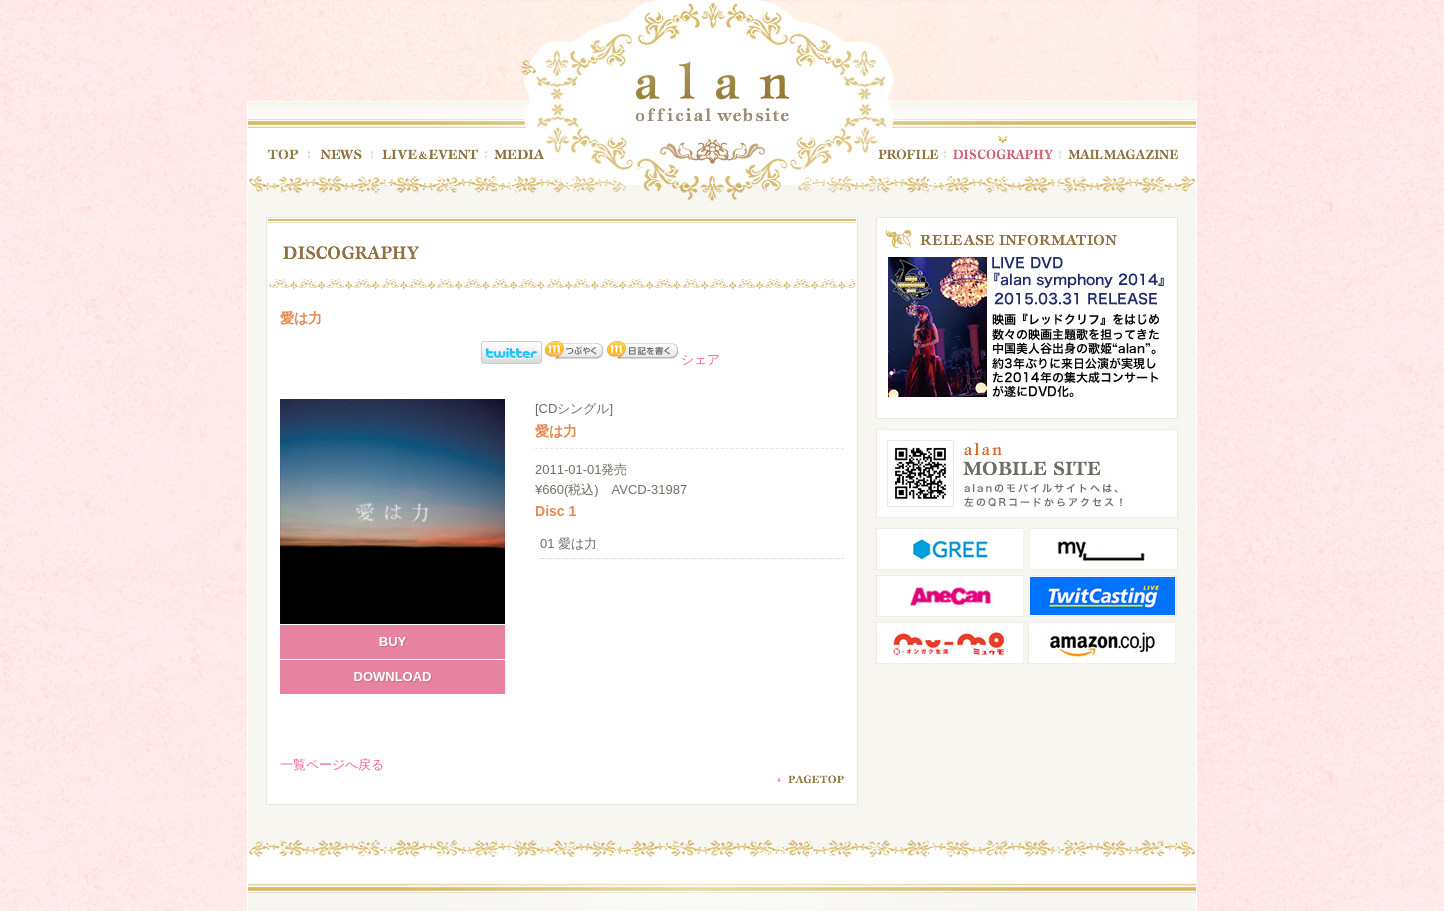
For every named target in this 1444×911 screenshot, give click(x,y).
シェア (700, 359)
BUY (392, 641)
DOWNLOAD (393, 676)
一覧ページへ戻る (332, 764)
